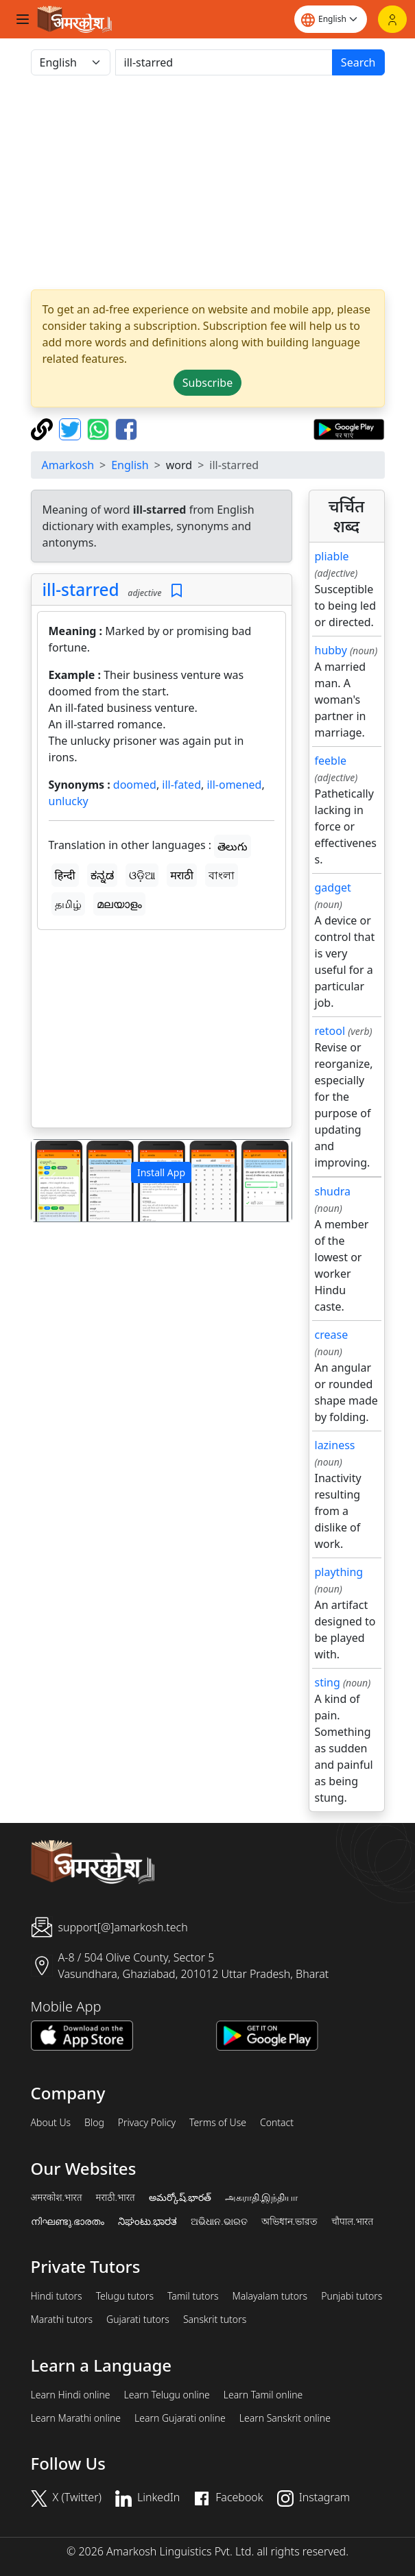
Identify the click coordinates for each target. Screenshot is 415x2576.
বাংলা (222, 875)
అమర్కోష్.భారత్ (180, 2197)
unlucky (68, 801)
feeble (331, 760)
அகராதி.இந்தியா (261, 2197)
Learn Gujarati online (180, 2418)
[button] (51, 1180)
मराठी (181, 875)
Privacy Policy (147, 2122)
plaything (339, 1571)
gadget (333, 887)
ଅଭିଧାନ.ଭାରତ (219, 2221)
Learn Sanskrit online (285, 2418)
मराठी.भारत (115, 2197)
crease (331, 1334)
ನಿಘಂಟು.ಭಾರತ (147, 2221)
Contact (277, 2122)
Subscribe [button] (207, 382)
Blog (94, 2122)
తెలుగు (232, 846)
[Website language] (330, 19)
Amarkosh (68, 465)
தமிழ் (68, 903)
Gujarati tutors (137, 2319)
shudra (333, 1191)
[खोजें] (224, 62)
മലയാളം (119, 903)
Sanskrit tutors (214, 2319)
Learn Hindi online (70, 2395)
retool (330, 1030)
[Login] (392, 19)
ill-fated (181, 784)
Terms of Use (217, 2122)
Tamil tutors (193, 2296)
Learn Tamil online (263, 2395)
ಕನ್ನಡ (102, 875)
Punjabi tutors (351, 2296)
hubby (331, 650)
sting (327, 1682)
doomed (134, 784)
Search (358, 62)
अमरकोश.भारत (56, 2197)
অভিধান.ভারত (289, 2221)
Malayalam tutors (270, 2296)
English (129, 465)
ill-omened (233, 784)
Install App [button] (161, 1172)
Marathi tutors (62, 2319)
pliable (332, 556)
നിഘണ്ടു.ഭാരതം (67, 2221)
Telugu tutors (125, 2296)
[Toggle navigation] (22, 19)
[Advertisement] (162, 1031)
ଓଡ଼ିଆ (142, 875)
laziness (335, 1445)
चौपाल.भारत (352, 2221)
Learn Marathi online (76, 2418)
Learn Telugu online (167, 2395)
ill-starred (81, 589)
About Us (51, 2122)
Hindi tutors (56, 2296)
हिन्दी (65, 875)
